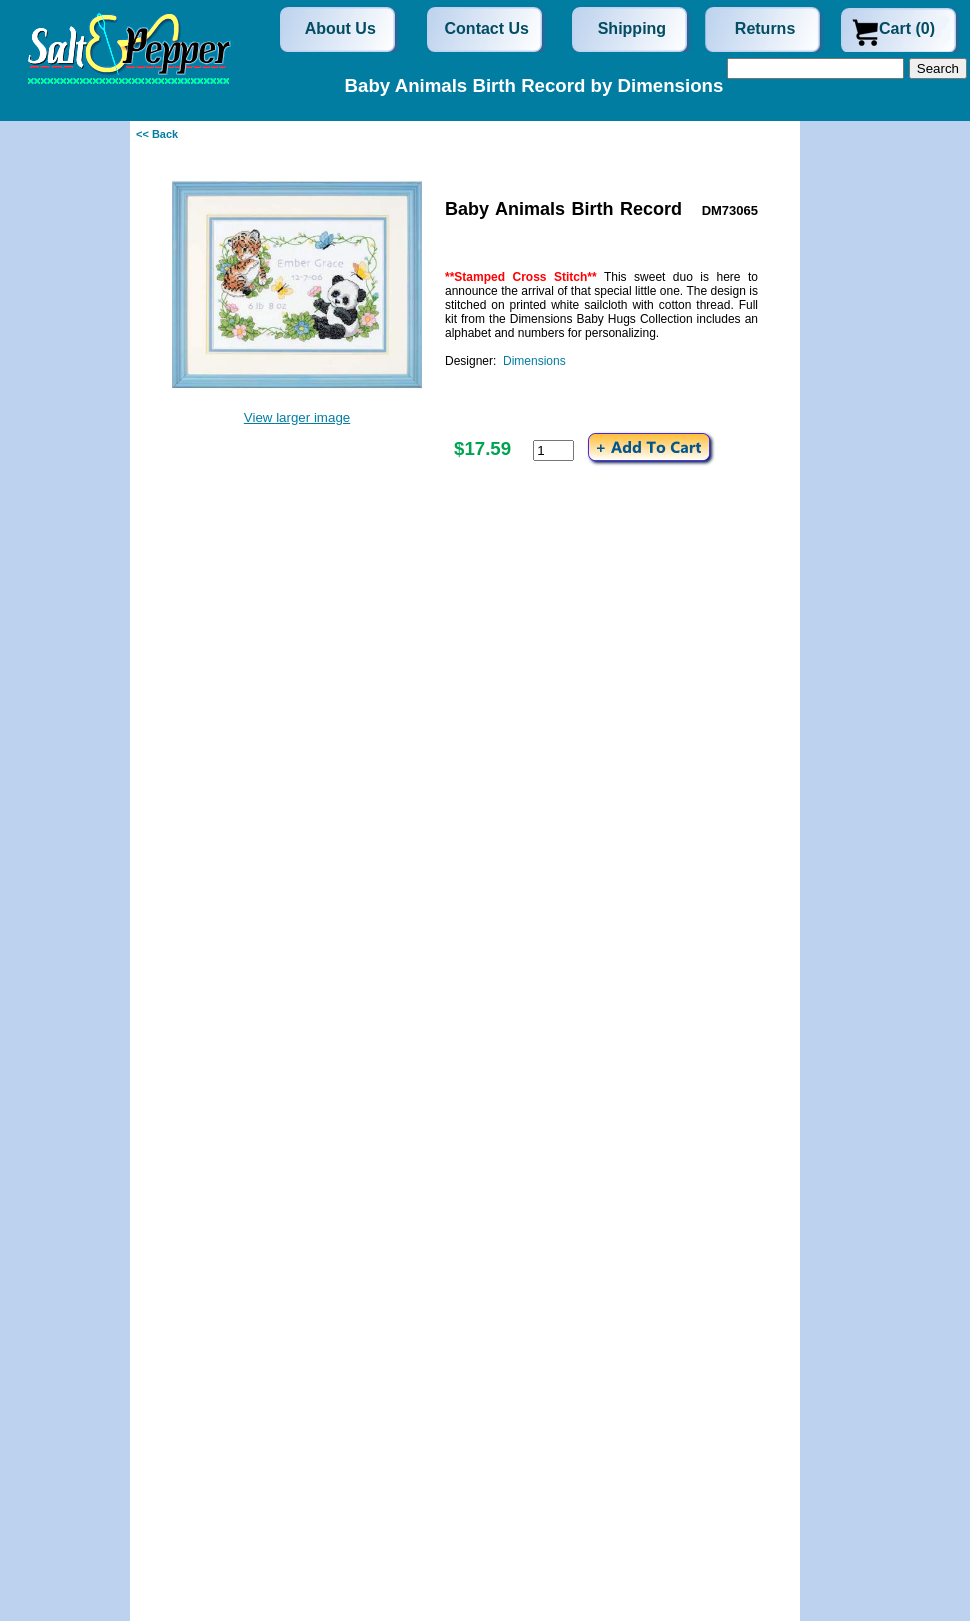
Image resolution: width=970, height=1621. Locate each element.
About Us (340, 28)
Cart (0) (907, 28)
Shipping (632, 28)
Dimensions (534, 361)
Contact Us (487, 28)
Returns (765, 28)
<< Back (157, 134)
